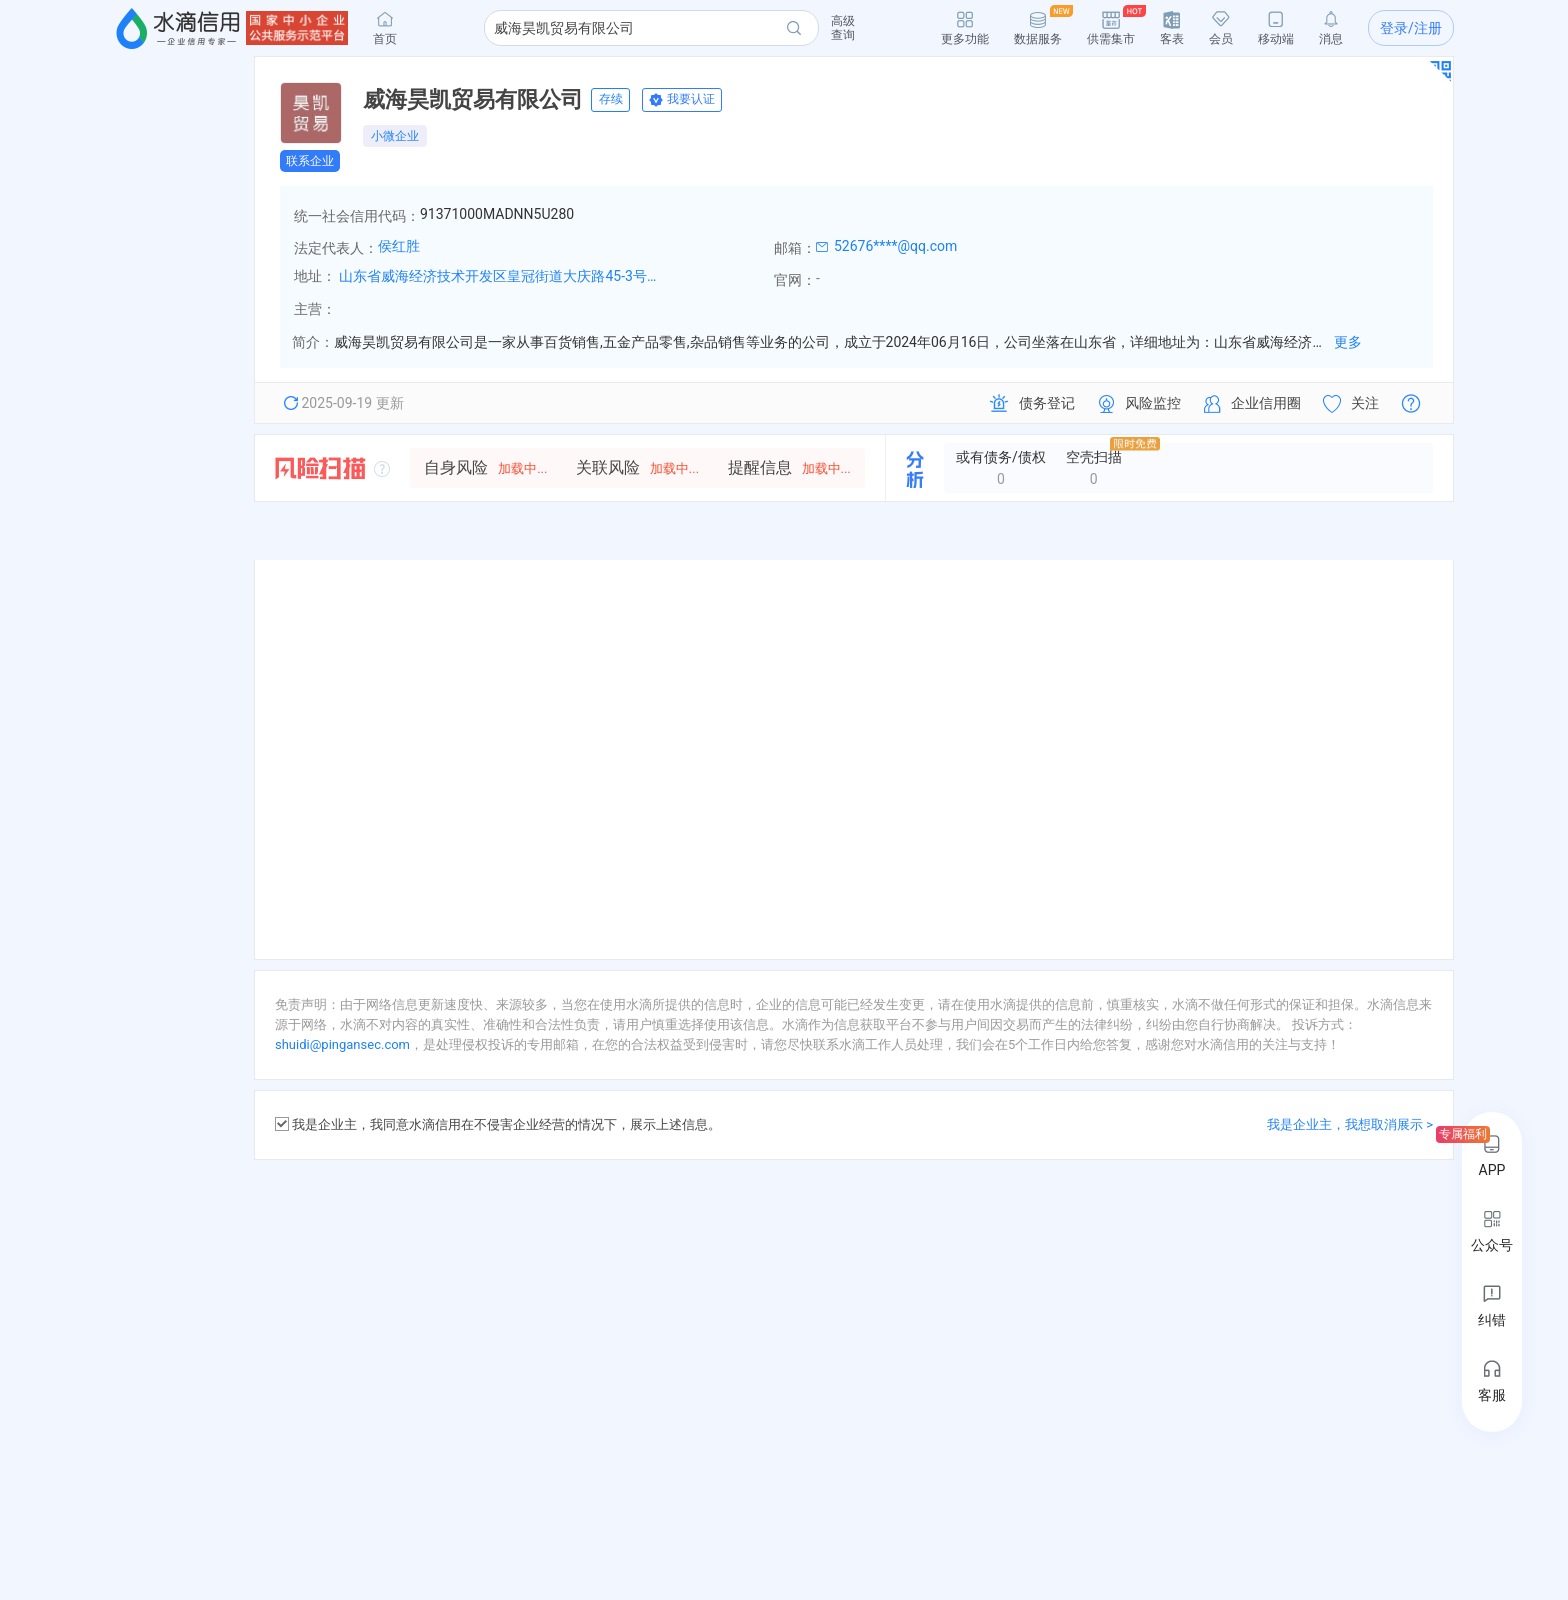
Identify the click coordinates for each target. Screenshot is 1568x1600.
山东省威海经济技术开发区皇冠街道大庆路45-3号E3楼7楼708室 (499, 276)
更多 (1348, 342)
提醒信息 (789, 467)
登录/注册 (1411, 28)
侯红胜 (399, 246)
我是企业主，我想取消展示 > (1350, 1124)
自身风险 (485, 467)
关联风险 (637, 467)
